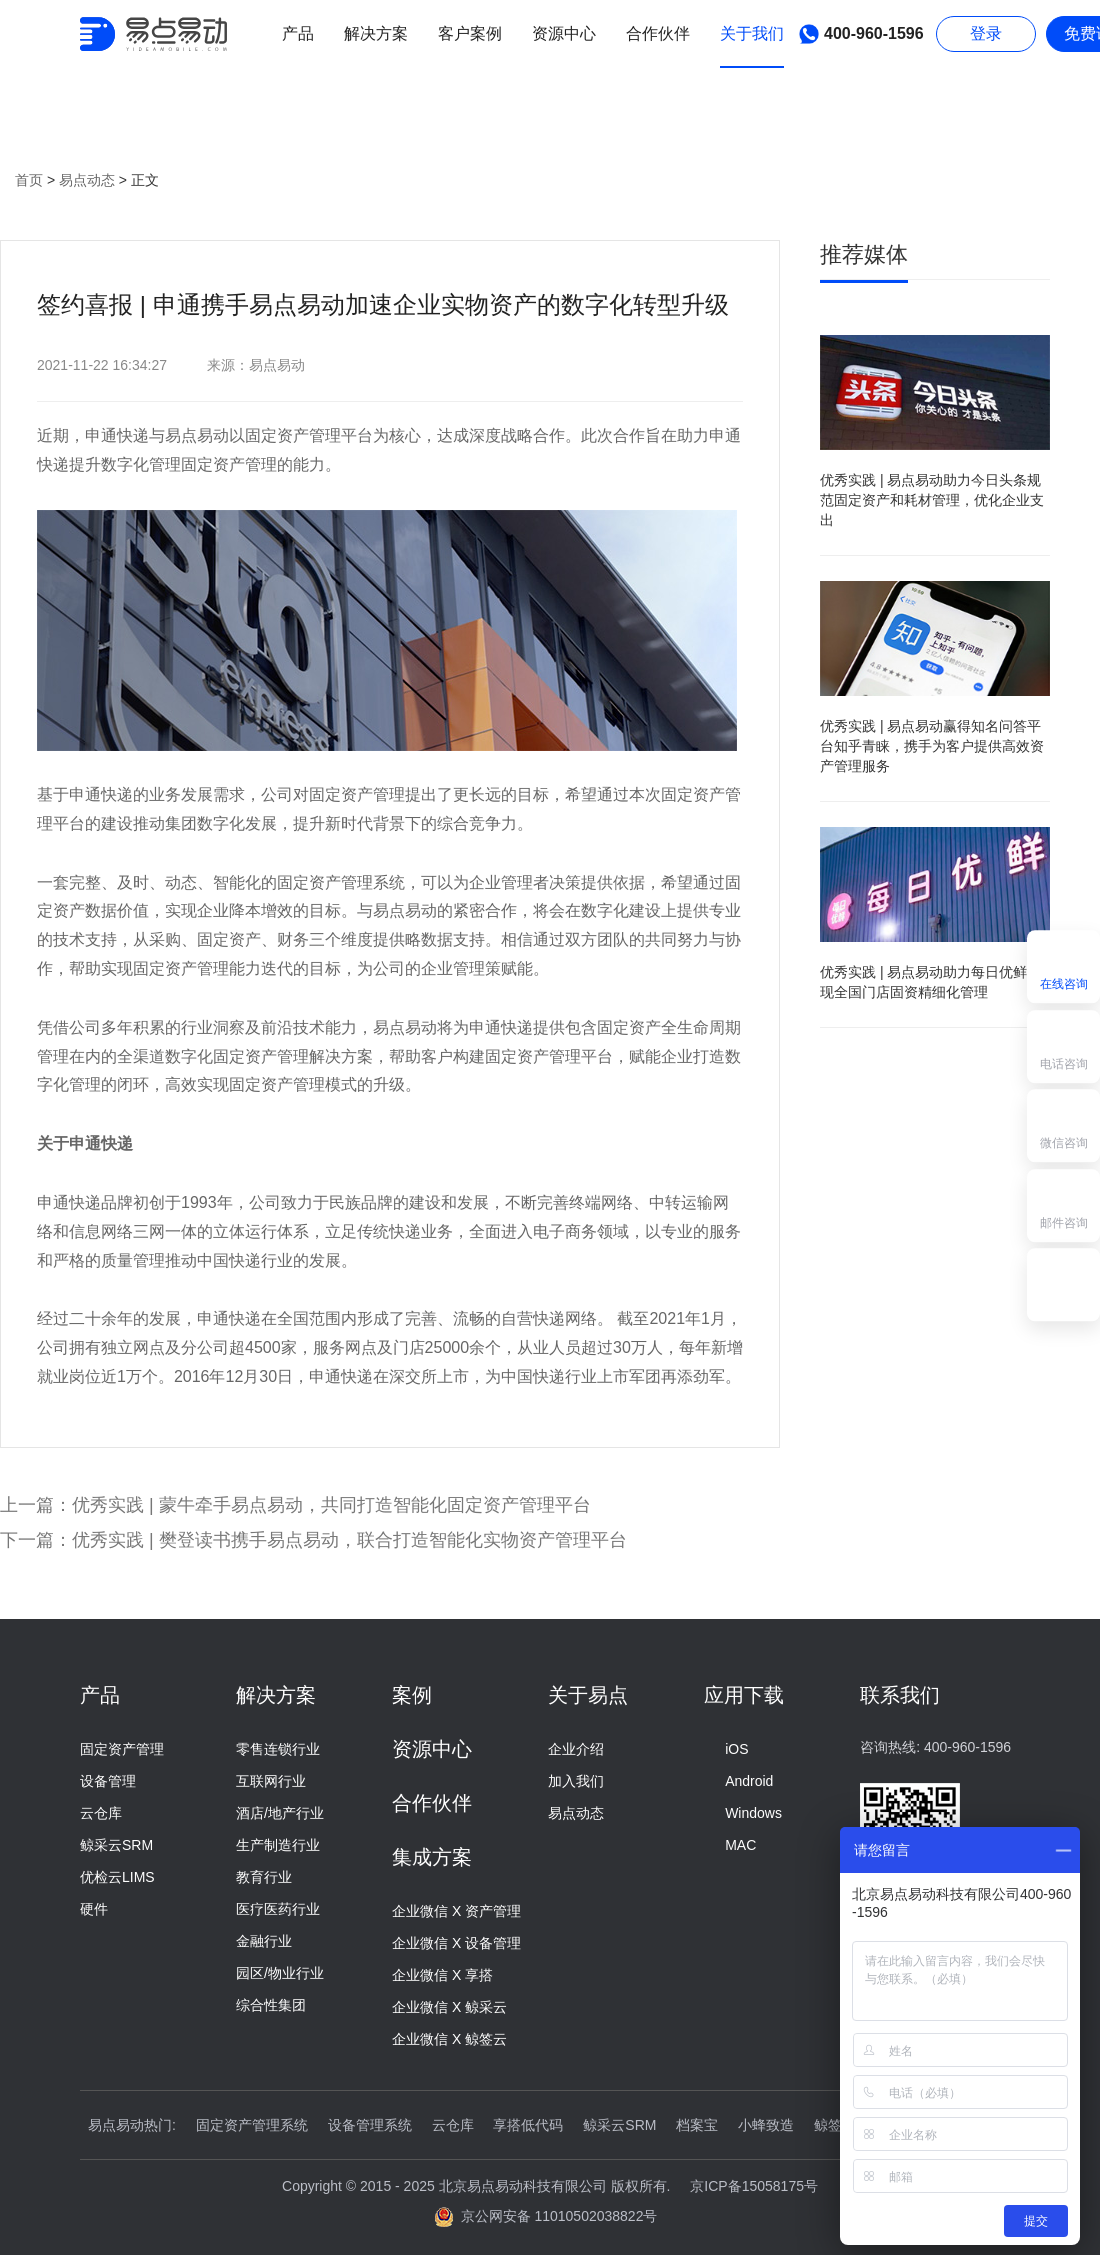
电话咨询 (1064, 1044)
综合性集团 (271, 2005)
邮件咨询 (1064, 1203)
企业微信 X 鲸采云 (449, 2007)
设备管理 (108, 1781)
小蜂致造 (766, 2125)
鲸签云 (835, 2125)
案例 (412, 1695)
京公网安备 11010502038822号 (546, 2217)
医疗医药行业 (278, 1909)
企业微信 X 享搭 (442, 1975)
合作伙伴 (432, 1803)
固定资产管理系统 (252, 2125)
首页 (29, 180)
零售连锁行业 (278, 1749)
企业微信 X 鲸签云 (449, 2039)
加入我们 (576, 1781)
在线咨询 (1064, 964)
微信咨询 (1064, 1123)
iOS (726, 1749)
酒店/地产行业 (280, 1813)
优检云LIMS (117, 1877)
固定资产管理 (122, 1749)
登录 (986, 33)
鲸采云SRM (116, 1845)
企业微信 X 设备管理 (456, 1943)
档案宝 (697, 2125)
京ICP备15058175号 (754, 2186)
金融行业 (264, 1941)
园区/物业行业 (280, 1973)
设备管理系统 (370, 2125)
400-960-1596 (857, 34)
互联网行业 (271, 1781)
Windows (743, 1813)
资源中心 (432, 1749)
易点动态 (89, 180)
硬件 (94, 1909)
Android (738, 1781)
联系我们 (900, 1695)
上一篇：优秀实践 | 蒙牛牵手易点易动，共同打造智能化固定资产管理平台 (295, 1505)
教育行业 (264, 1877)
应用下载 (744, 1695)
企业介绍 (576, 1749)
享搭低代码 (528, 2125)
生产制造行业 (278, 1845)
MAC (730, 1845)
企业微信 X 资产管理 (456, 1911)
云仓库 (101, 1813)
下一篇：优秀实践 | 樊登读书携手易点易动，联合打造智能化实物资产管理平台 (313, 1540)
